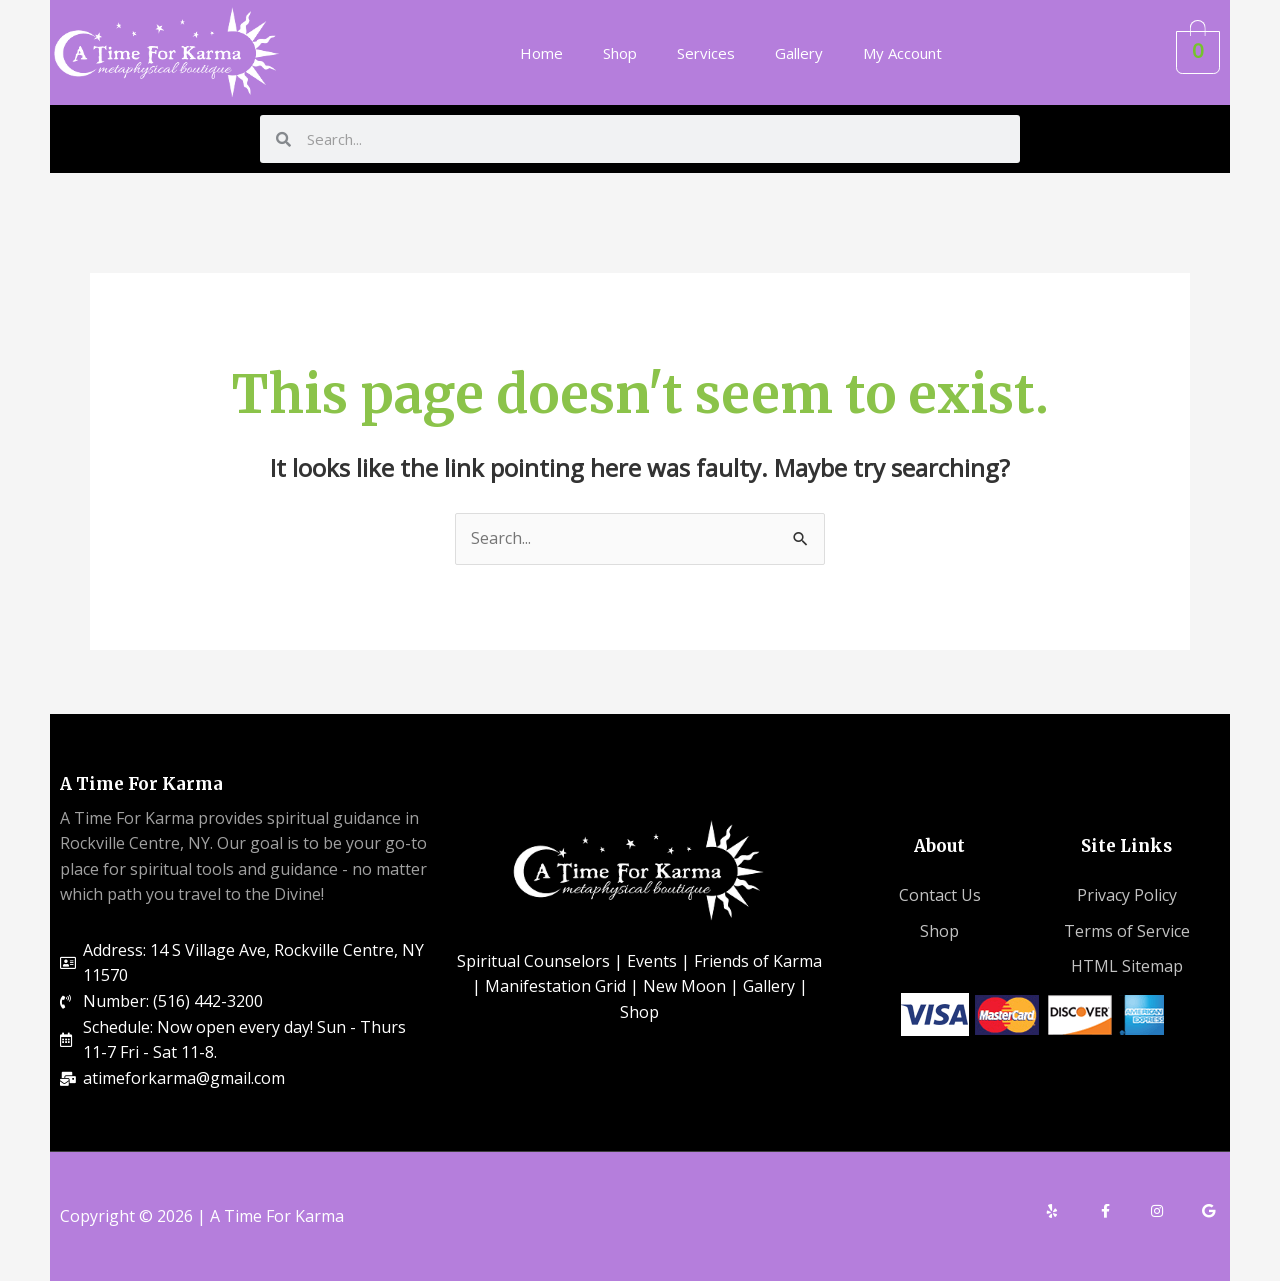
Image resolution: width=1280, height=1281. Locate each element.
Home (541, 53)
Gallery (799, 53)
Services (706, 53)
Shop (620, 53)
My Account (902, 53)
